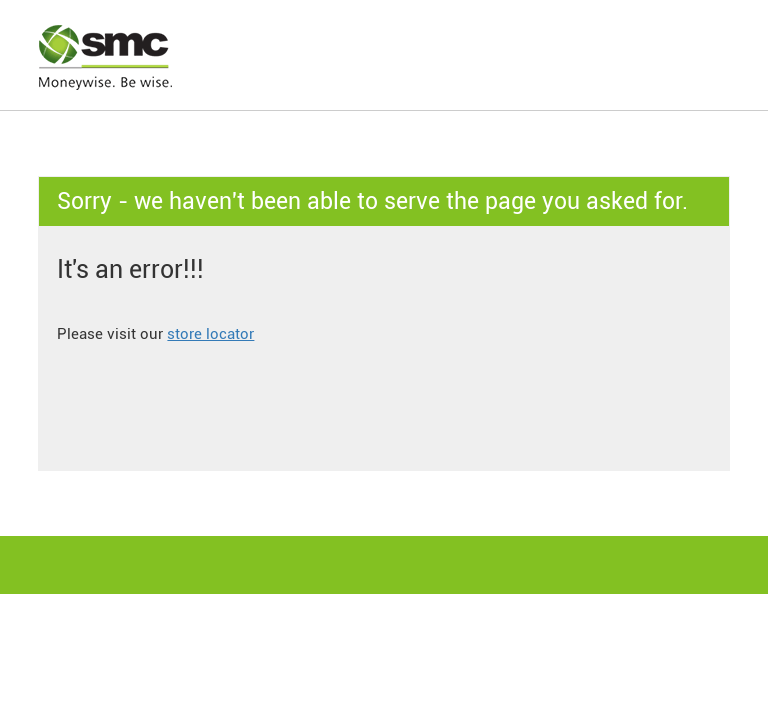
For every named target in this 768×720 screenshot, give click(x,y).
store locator (210, 334)
